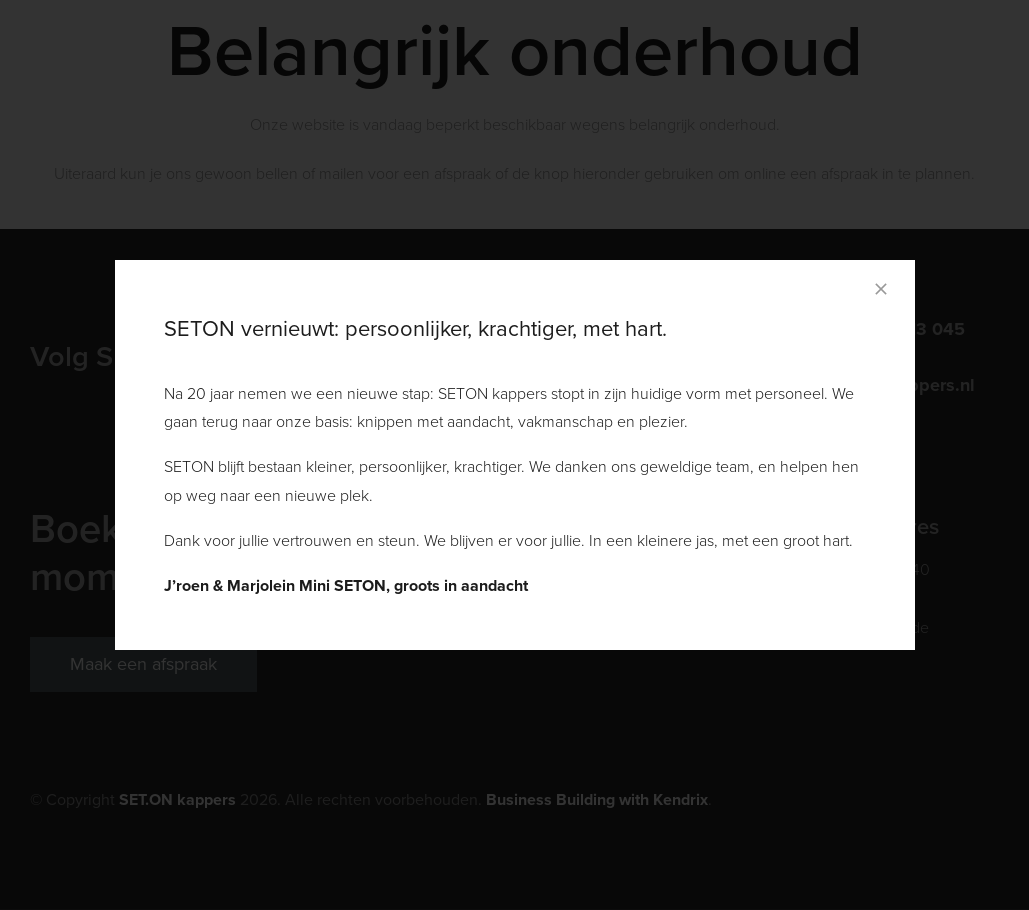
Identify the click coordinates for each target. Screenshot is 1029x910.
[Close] (881, 289)
